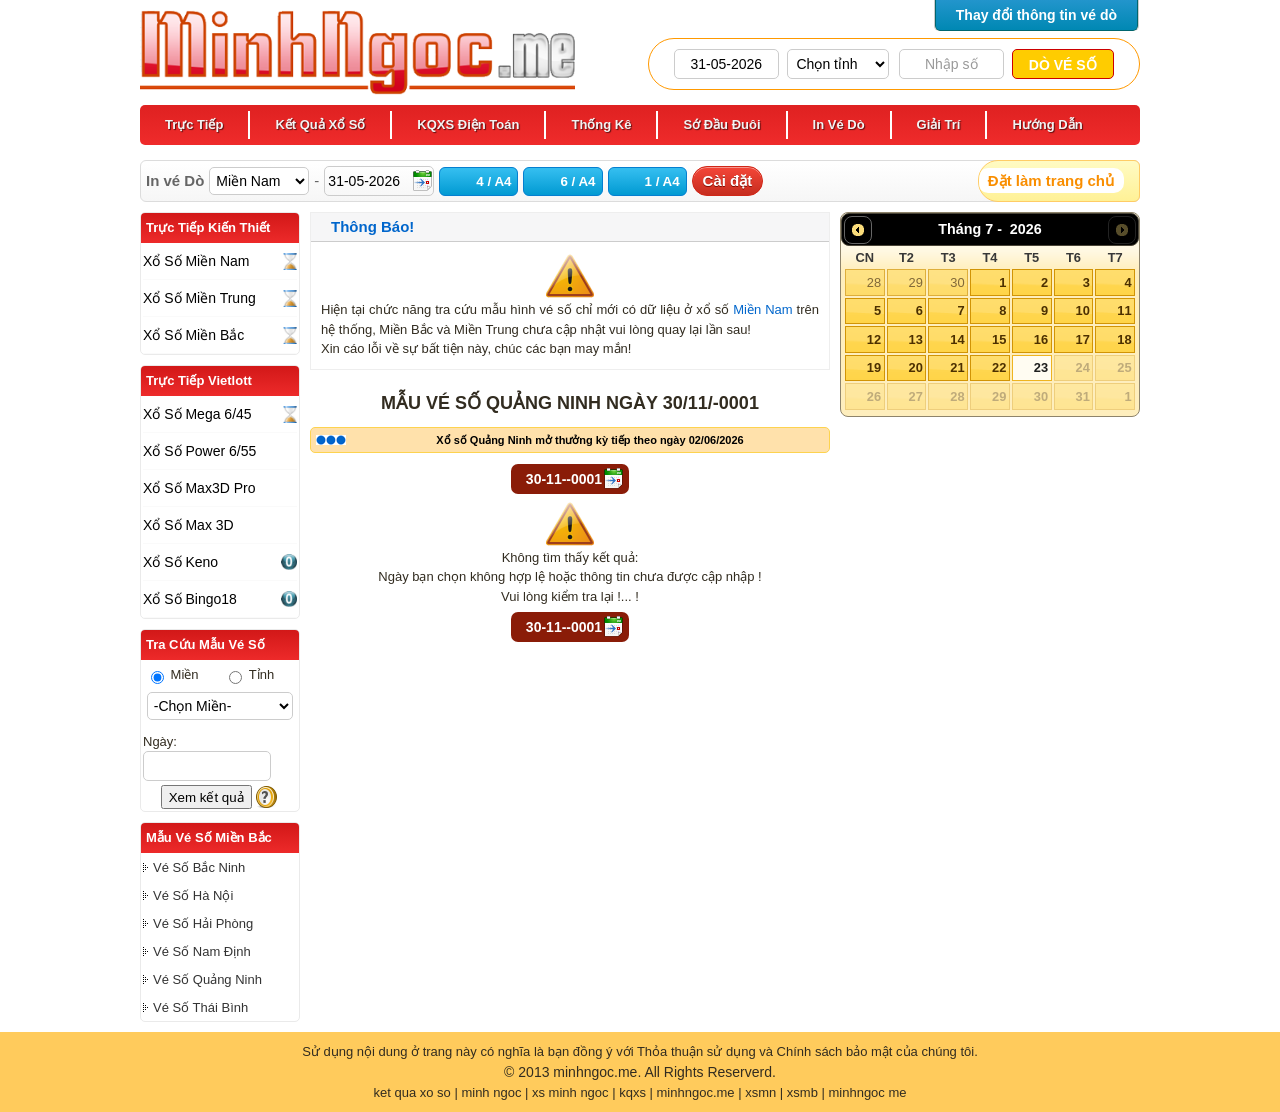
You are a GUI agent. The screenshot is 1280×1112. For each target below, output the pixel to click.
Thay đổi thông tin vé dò (1036, 15)
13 (915, 339)
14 (957, 339)
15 (999, 339)
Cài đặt (728, 180)
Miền (175, 674)
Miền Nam (762, 309)
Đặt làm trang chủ (1051, 180)
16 (1041, 339)
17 (1082, 339)
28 (874, 282)
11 (1124, 310)
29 (915, 282)
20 (915, 367)
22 (999, 367)
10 (1082, 310)
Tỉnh (251, 674)
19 (874, 367)
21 (957, 367)
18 (1124, 339)
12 (874, 339)
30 (957, 282)
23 (1041, 367)
